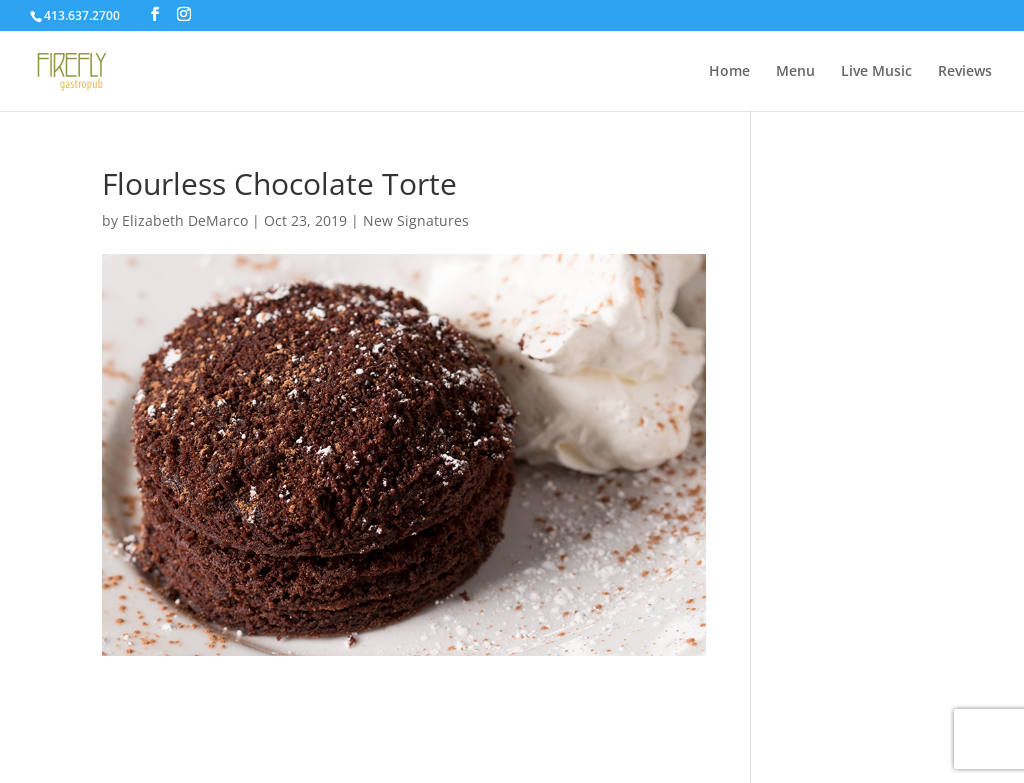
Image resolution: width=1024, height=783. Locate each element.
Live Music (876, 72)
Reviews (965, 72)
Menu (795, 72)
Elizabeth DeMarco (185, 220)
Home (729, 72)
